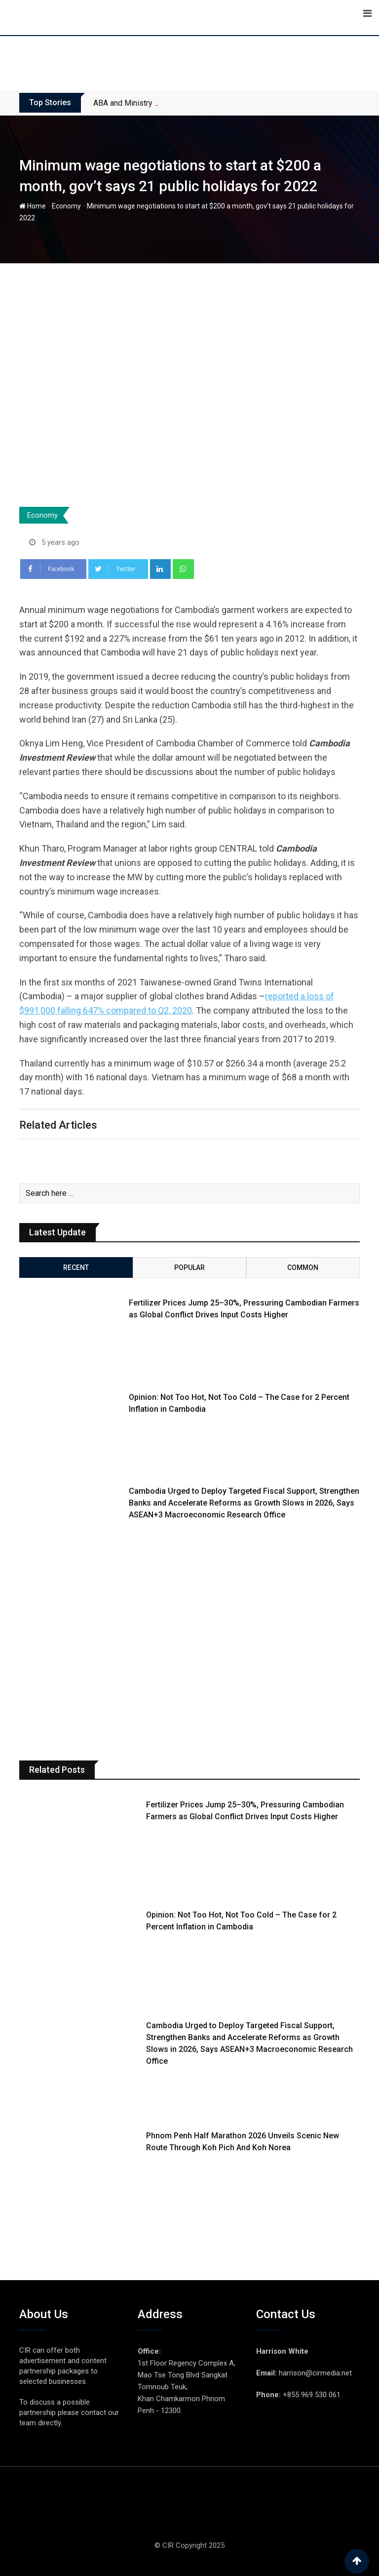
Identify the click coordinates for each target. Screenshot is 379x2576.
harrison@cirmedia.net (315, 2373)
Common (302, 1267)
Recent (76, 1267)
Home (32, 206)
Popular (189, 1267)
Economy (66, 206)
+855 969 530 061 (312, 2394)
